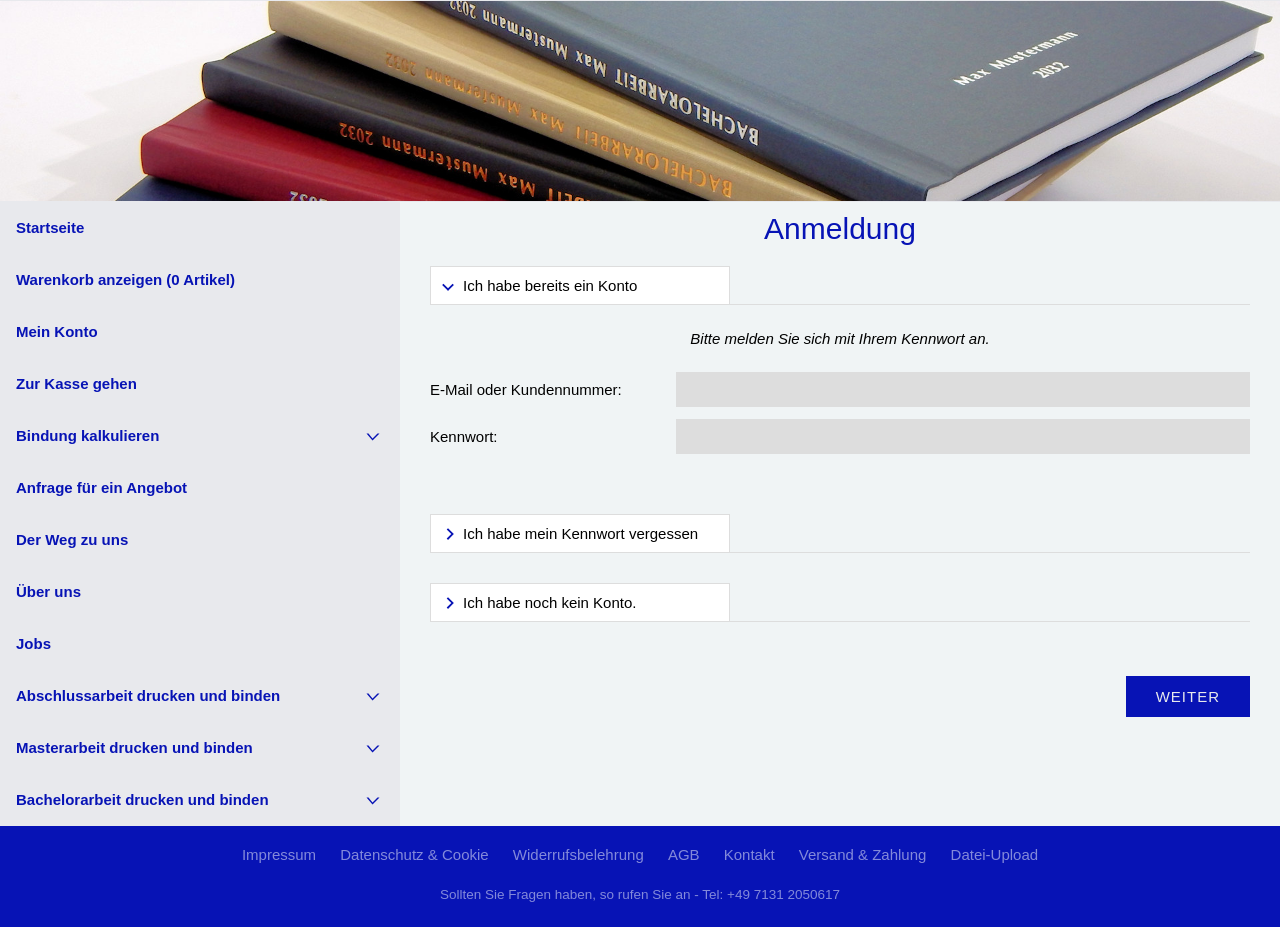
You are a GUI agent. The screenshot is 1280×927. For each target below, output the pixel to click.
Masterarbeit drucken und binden (134, 747)
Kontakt (749, 854)
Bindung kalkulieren (87, 435)
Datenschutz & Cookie (414, 854)
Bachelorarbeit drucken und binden (142, 799)
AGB (684, 854)
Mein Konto (57, 331)
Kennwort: (464, 436)
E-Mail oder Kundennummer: (526, 389)
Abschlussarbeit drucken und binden (148, 695)
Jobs (33, 643)
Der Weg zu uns (72, 539)
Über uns (48, 591)
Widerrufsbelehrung (578, 854)
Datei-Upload (995, 854)
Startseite (50, 227)
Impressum (279, 854)
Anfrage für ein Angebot (101, 487)
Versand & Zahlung (863, 854)
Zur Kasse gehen (76, 383)
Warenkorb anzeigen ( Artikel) (125, 279)
